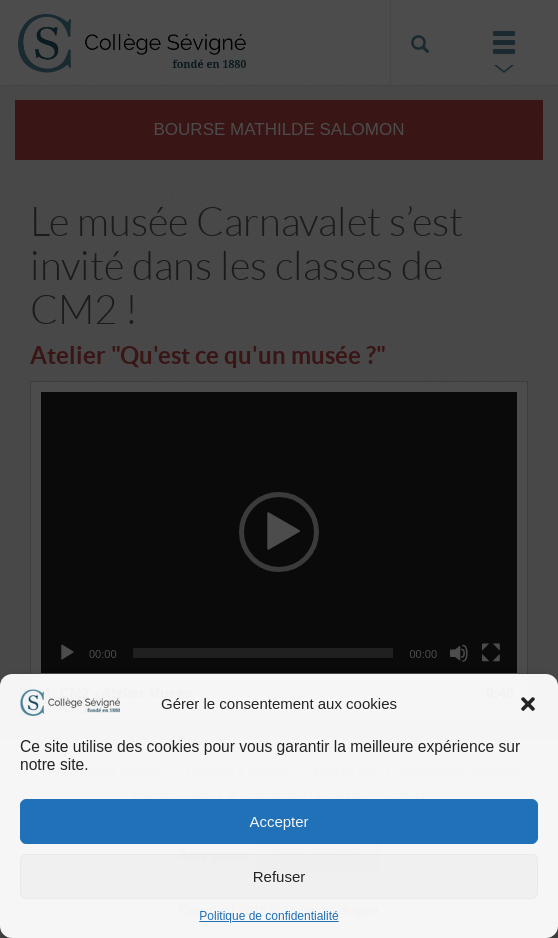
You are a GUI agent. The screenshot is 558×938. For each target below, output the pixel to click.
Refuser (279, 876)
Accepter (278, 821)
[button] (528, 704)
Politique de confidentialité (268, 916)
